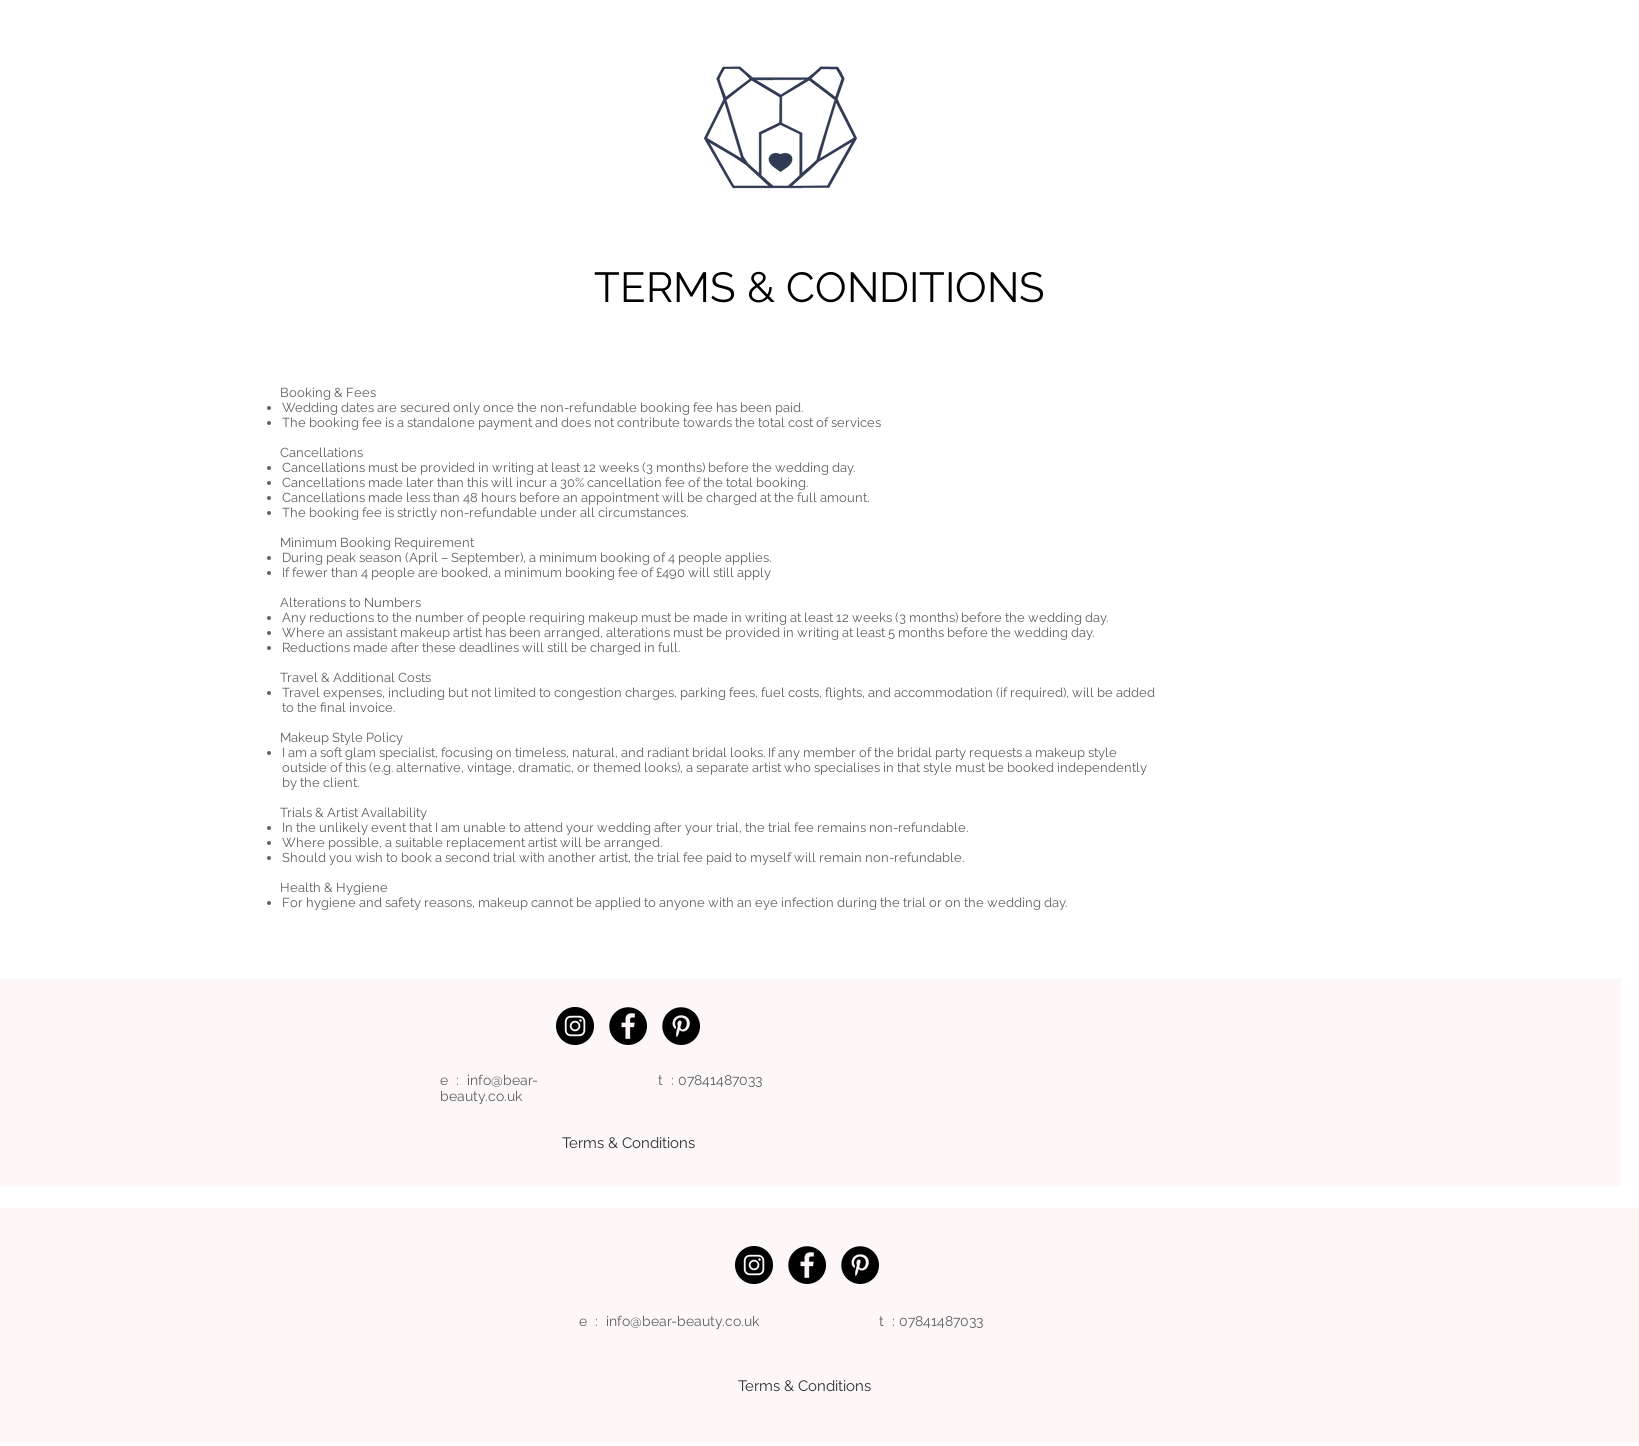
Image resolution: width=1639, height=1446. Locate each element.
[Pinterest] (681, 1026)
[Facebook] (628, 1026)
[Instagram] (575, 1026)
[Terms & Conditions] (628, 1143)
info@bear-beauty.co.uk (489, 1088)
